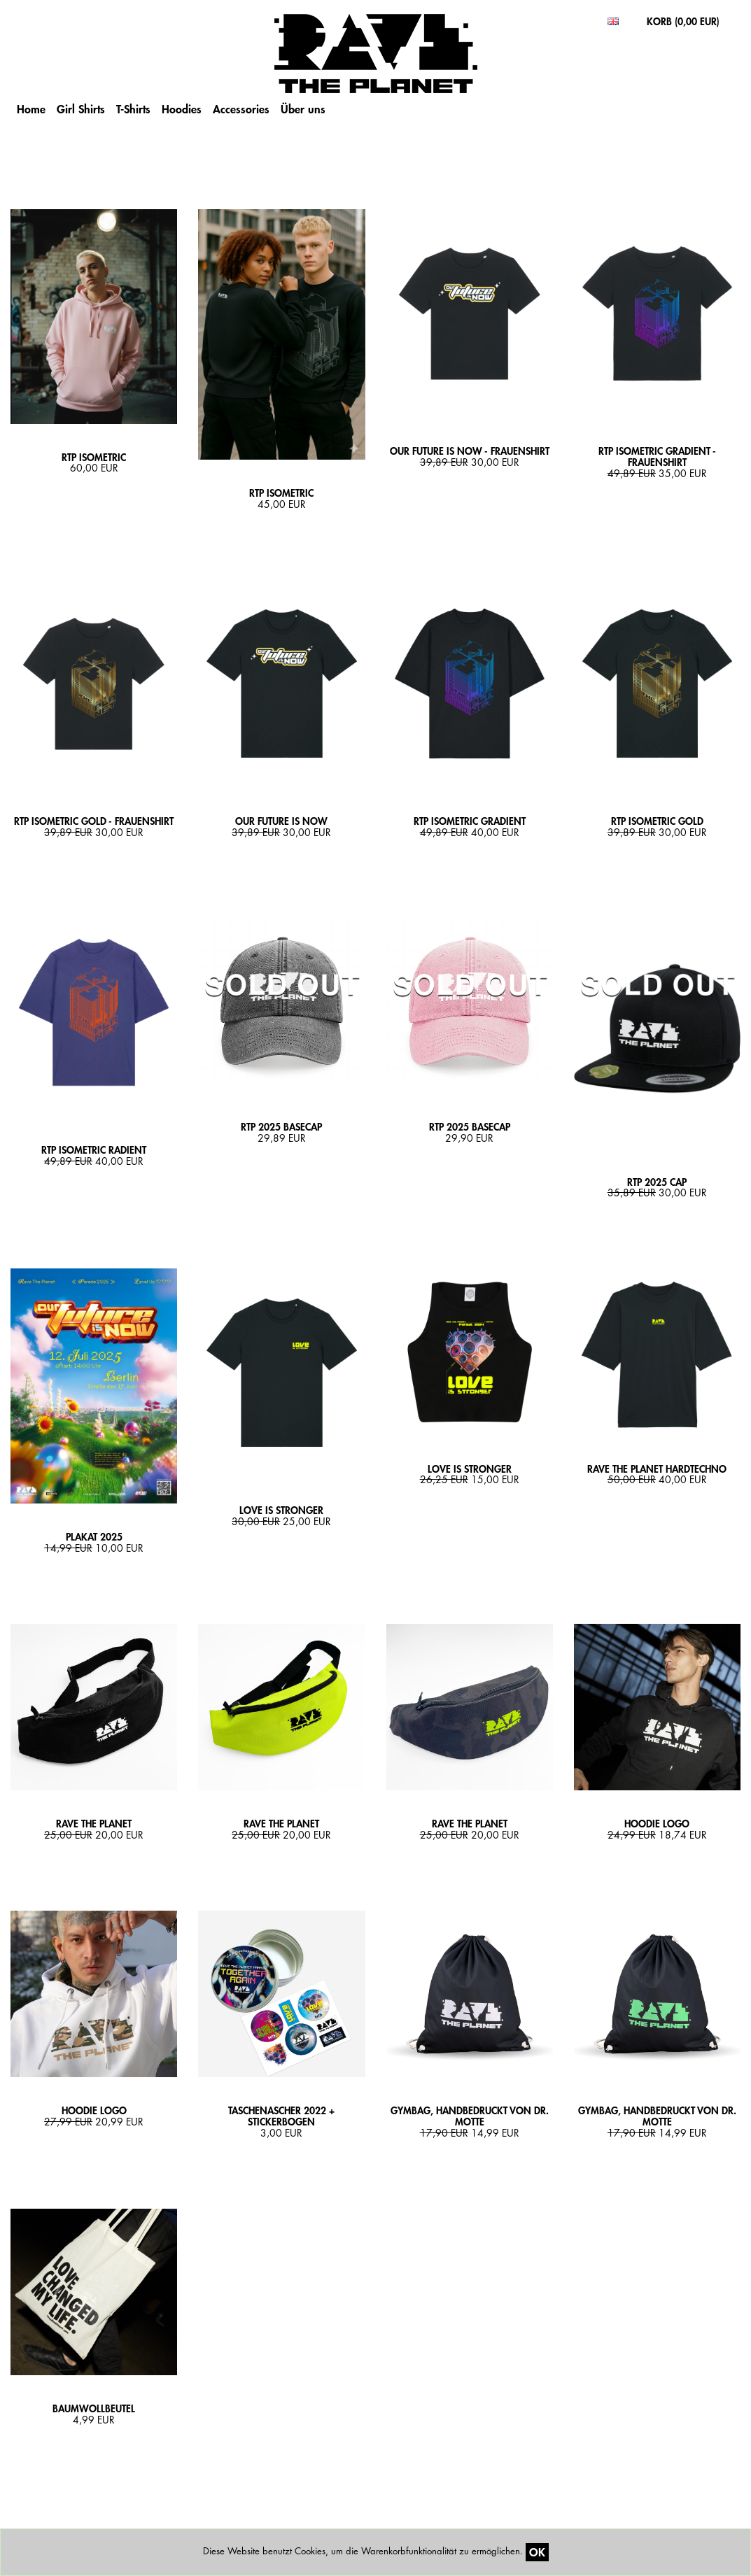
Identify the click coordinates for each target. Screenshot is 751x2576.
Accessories (241, 108)
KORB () (683, 21)
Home (31, 108)
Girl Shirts (81, 108)
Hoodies (182, 108)
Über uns (303, 108)
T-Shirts (133, 108)
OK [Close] (537, 2552)
